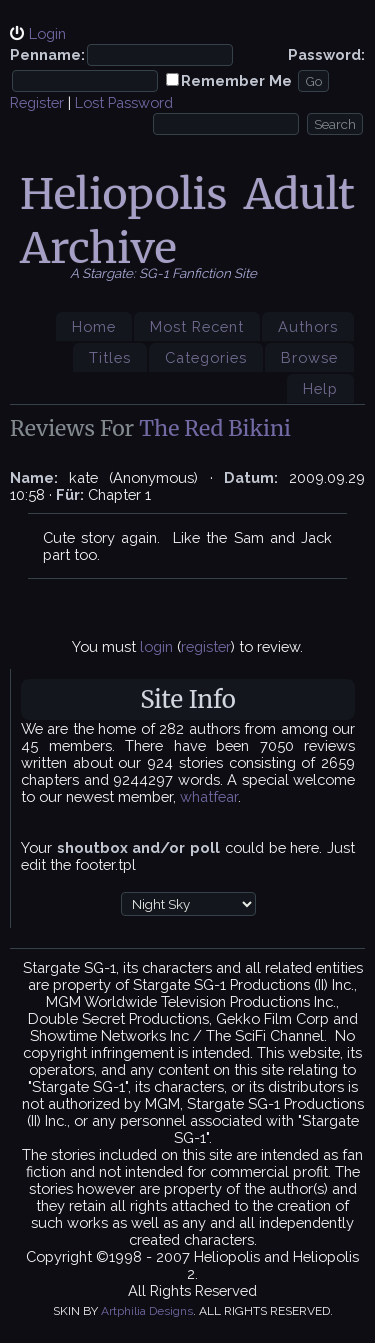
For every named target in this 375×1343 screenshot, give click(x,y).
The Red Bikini (215, 428)
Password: (326, 54)
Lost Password (124, 102)
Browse (309, 357)
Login (47, 33)
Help (320, 388)
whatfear (209, 796)
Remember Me (236, 80)
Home (94, 326)
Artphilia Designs (147, 1311)
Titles (110, 357)
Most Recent (197, 326)
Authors (308, 326)
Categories (206, 357)
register (206, 646)
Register (37, 102)
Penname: (47, 54)
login (156, 646)
